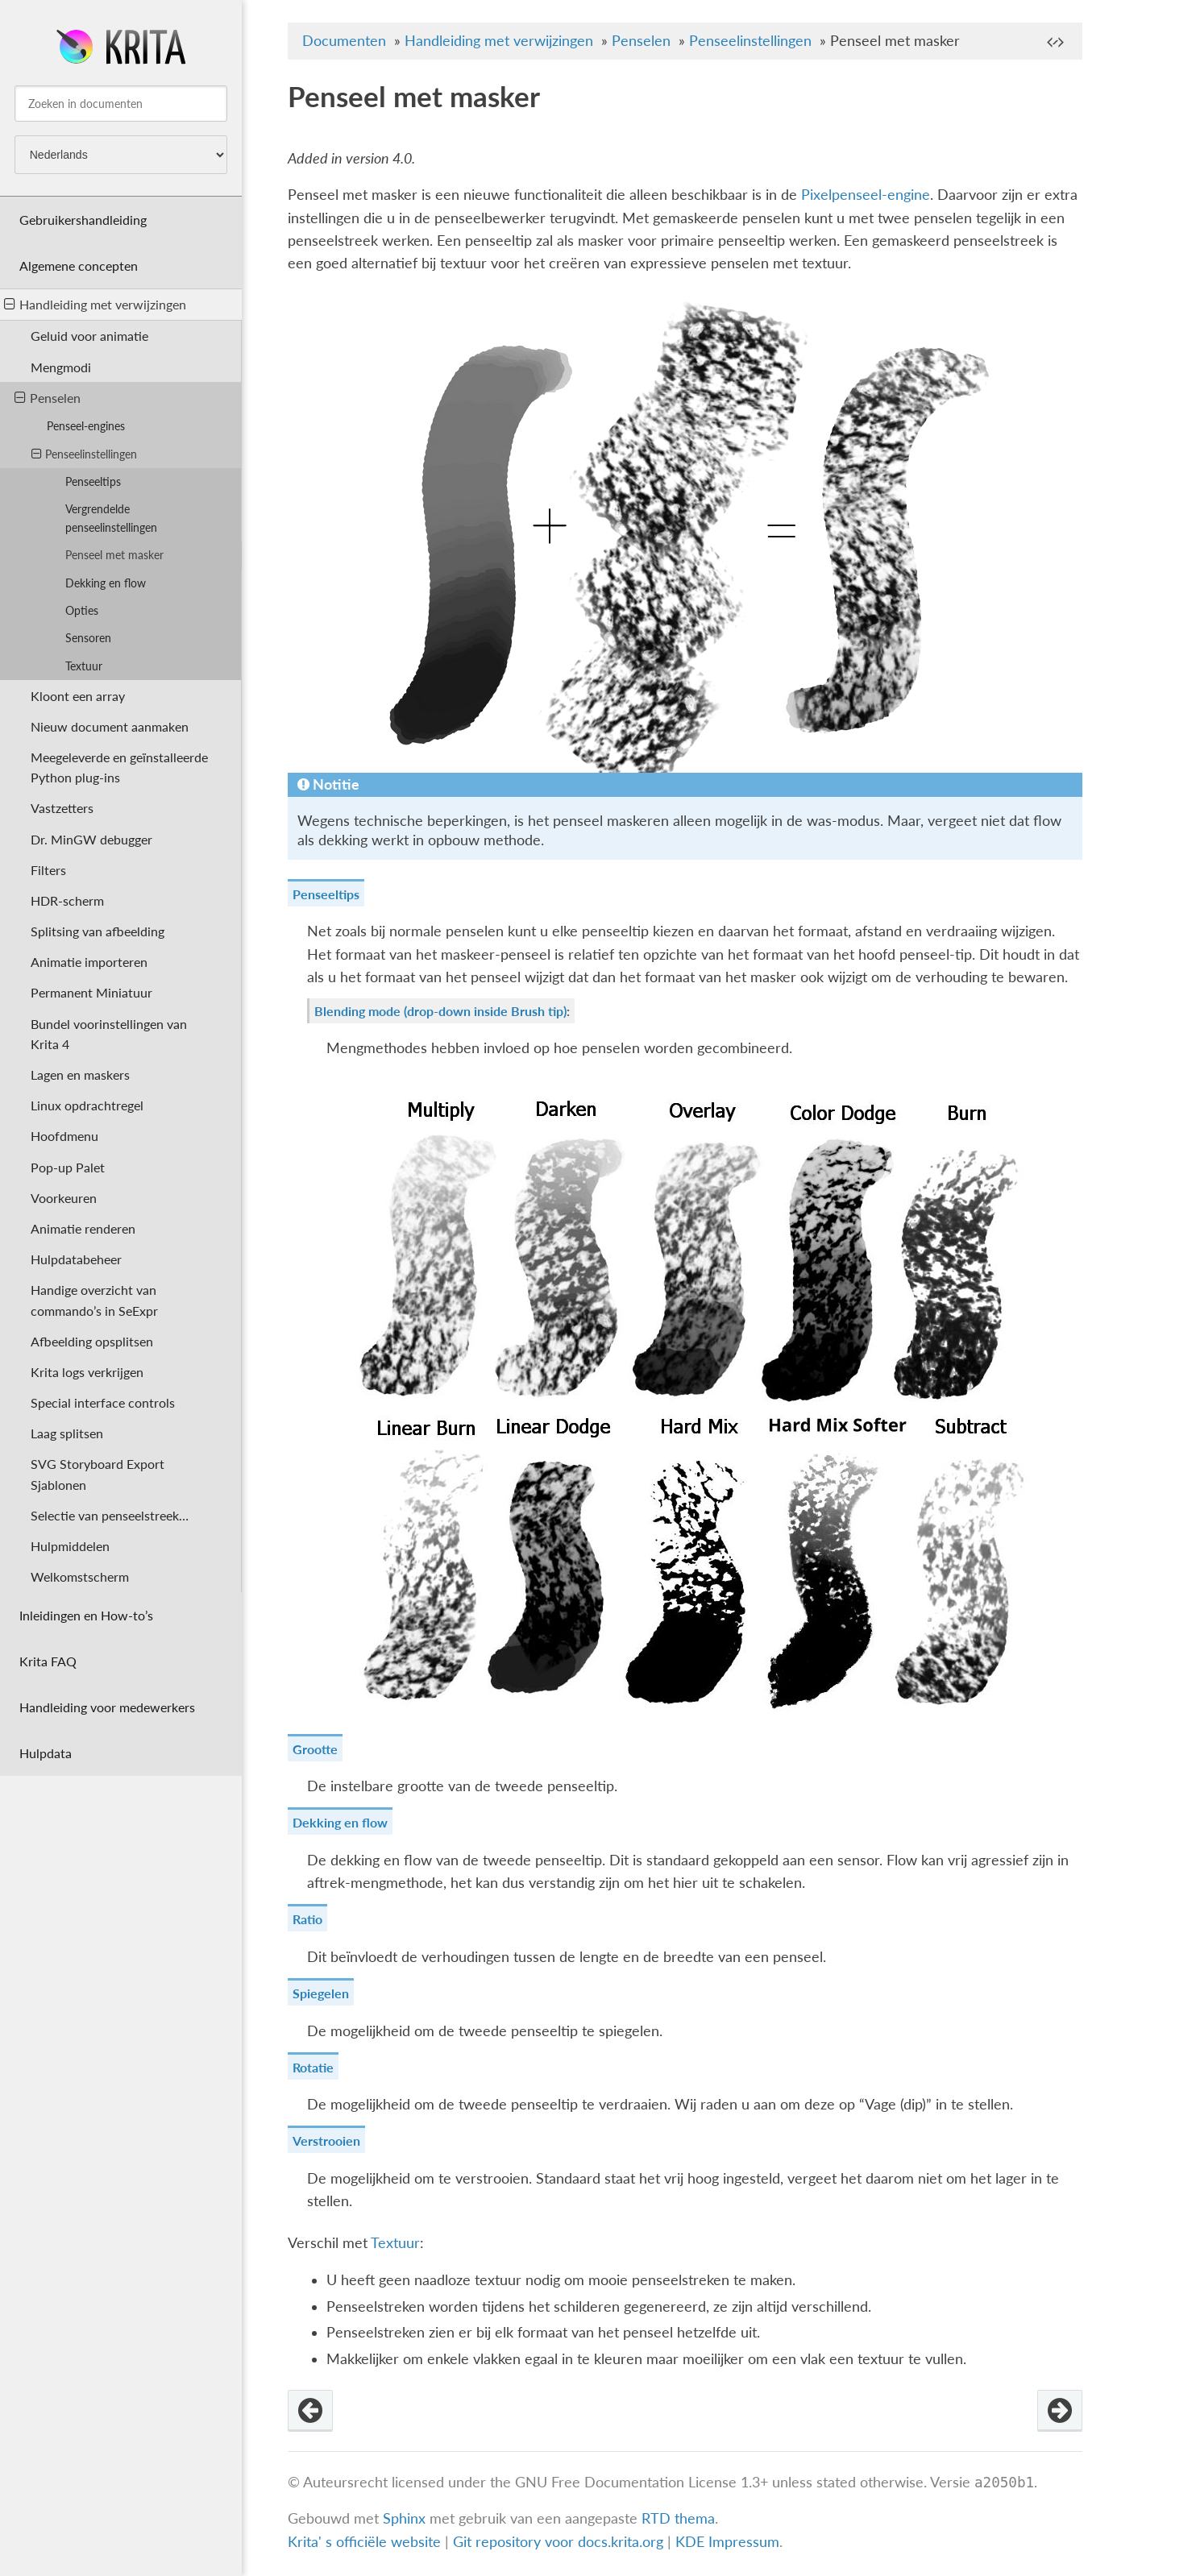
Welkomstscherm (80, 1576)
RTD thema (678, 2518)
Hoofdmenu (64, 1135)
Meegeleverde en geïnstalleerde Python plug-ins (119, 767)
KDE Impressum (727, 2541)
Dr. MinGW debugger (91, 839)
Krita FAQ (48, 1661)
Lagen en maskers (80, 1074)
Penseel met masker (114, 555)
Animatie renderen (83, 1228)
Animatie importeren (89, 961)
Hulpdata (45, 1753)
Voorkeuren (64, 1197)
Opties (81, 610)
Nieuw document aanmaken (110, 726)
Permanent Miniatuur (91, 992)
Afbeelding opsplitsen (92, 1341)
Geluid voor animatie (89, 335)
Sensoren (88, 638)
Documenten (344, 40)
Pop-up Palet (68, 1167)
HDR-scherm (67, 900)
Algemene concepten (78, 265)
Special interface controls (103, 1402)
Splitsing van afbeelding (97, 931)
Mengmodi (61, 367)
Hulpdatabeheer (76, 1259)
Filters (48, 869)
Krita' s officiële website (364, 2541)
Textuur (83, 666)
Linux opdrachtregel (87, 1105)
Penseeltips (93, 481)
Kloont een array (78, 695)
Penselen (48, 397)
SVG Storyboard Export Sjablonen (97, 1473)
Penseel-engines (86, 426)
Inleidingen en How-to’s (86, 1615)
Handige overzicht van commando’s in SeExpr (94, 1299)
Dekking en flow (105, 583)
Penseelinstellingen (84, 454)
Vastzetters (62, 807)
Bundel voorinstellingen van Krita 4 (109, 1034)
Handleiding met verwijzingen (95, 304)
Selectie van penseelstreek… (110, 1515)
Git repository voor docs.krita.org (560, 2541)
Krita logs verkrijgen (87, 1371)
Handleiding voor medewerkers (107, 1707)
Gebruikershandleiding (83, 219)
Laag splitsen (67, 1433)
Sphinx (404, 2518)
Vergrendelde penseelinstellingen (111, 518)
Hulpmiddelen (70, 1545)
